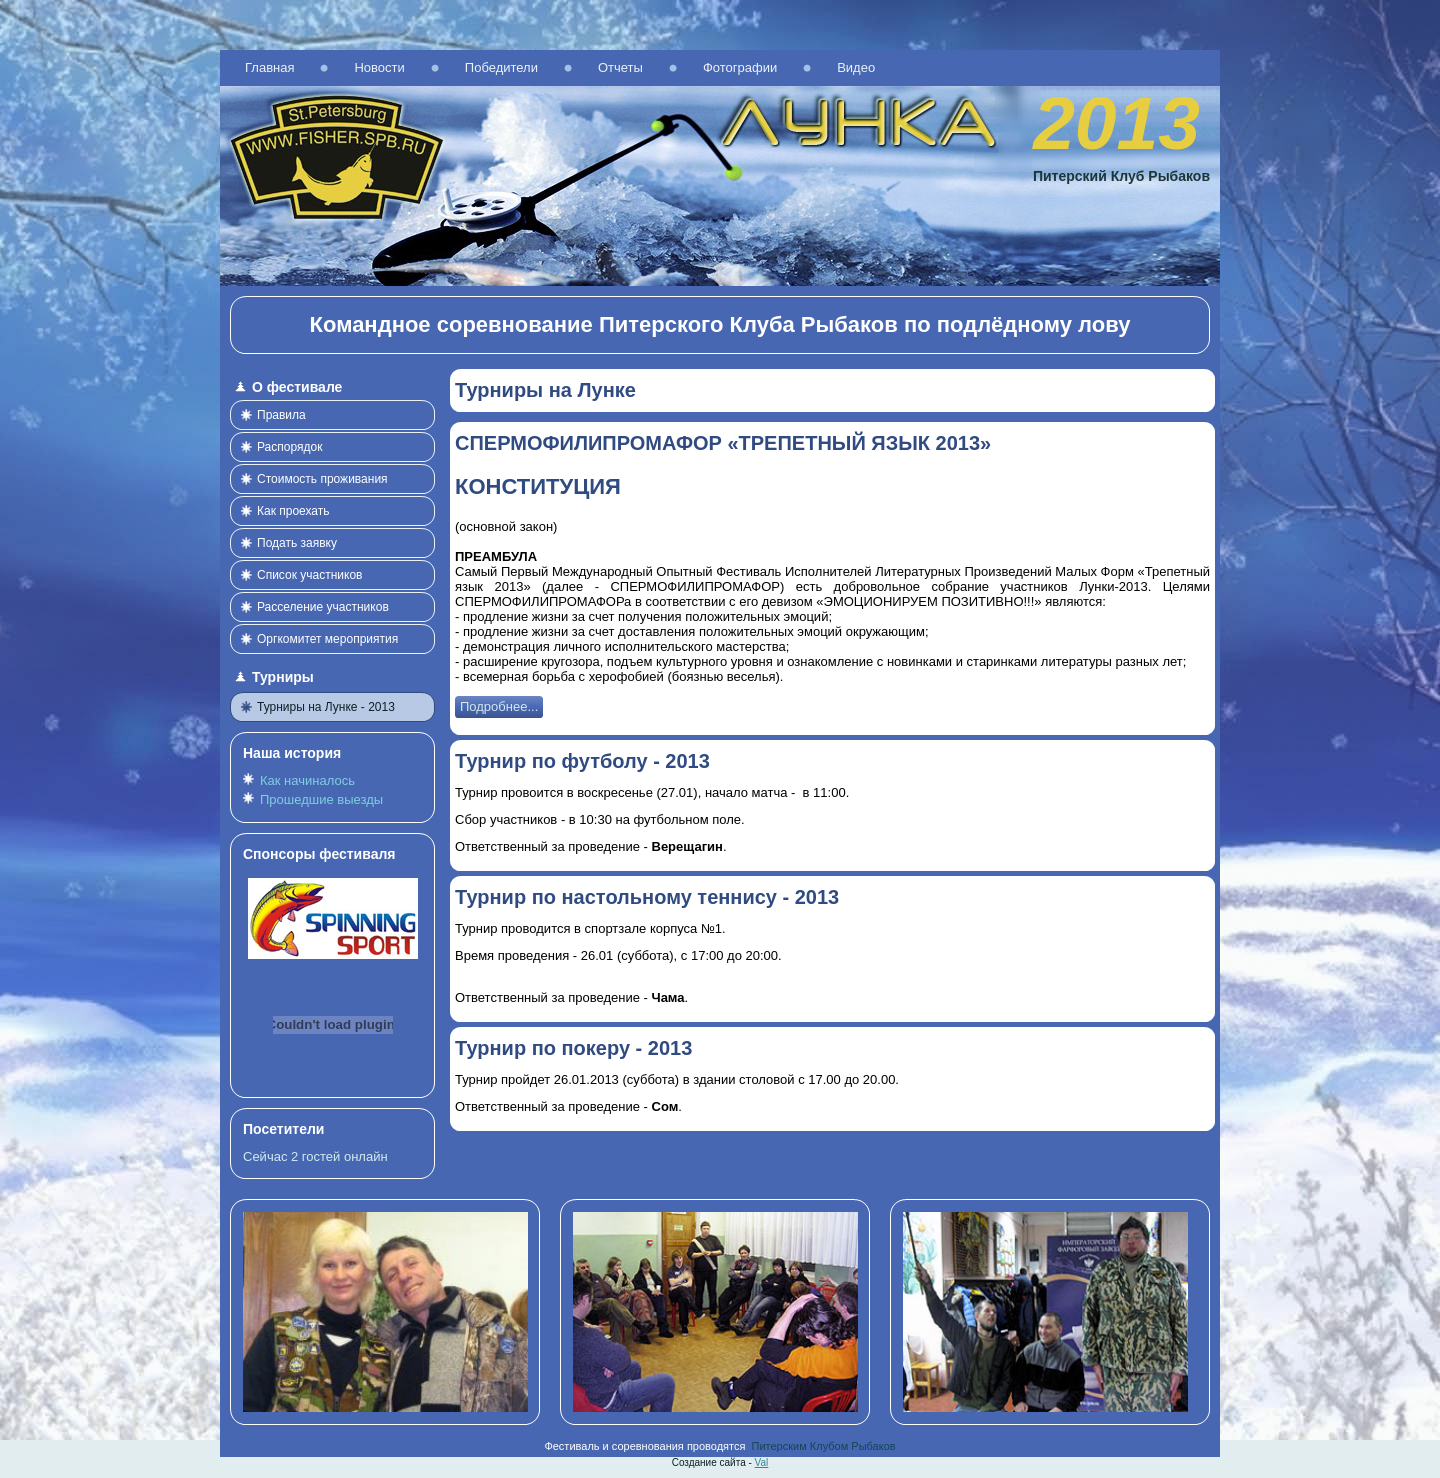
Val (762, 1462)
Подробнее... (499, 706)
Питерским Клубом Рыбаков (824, 1446)
